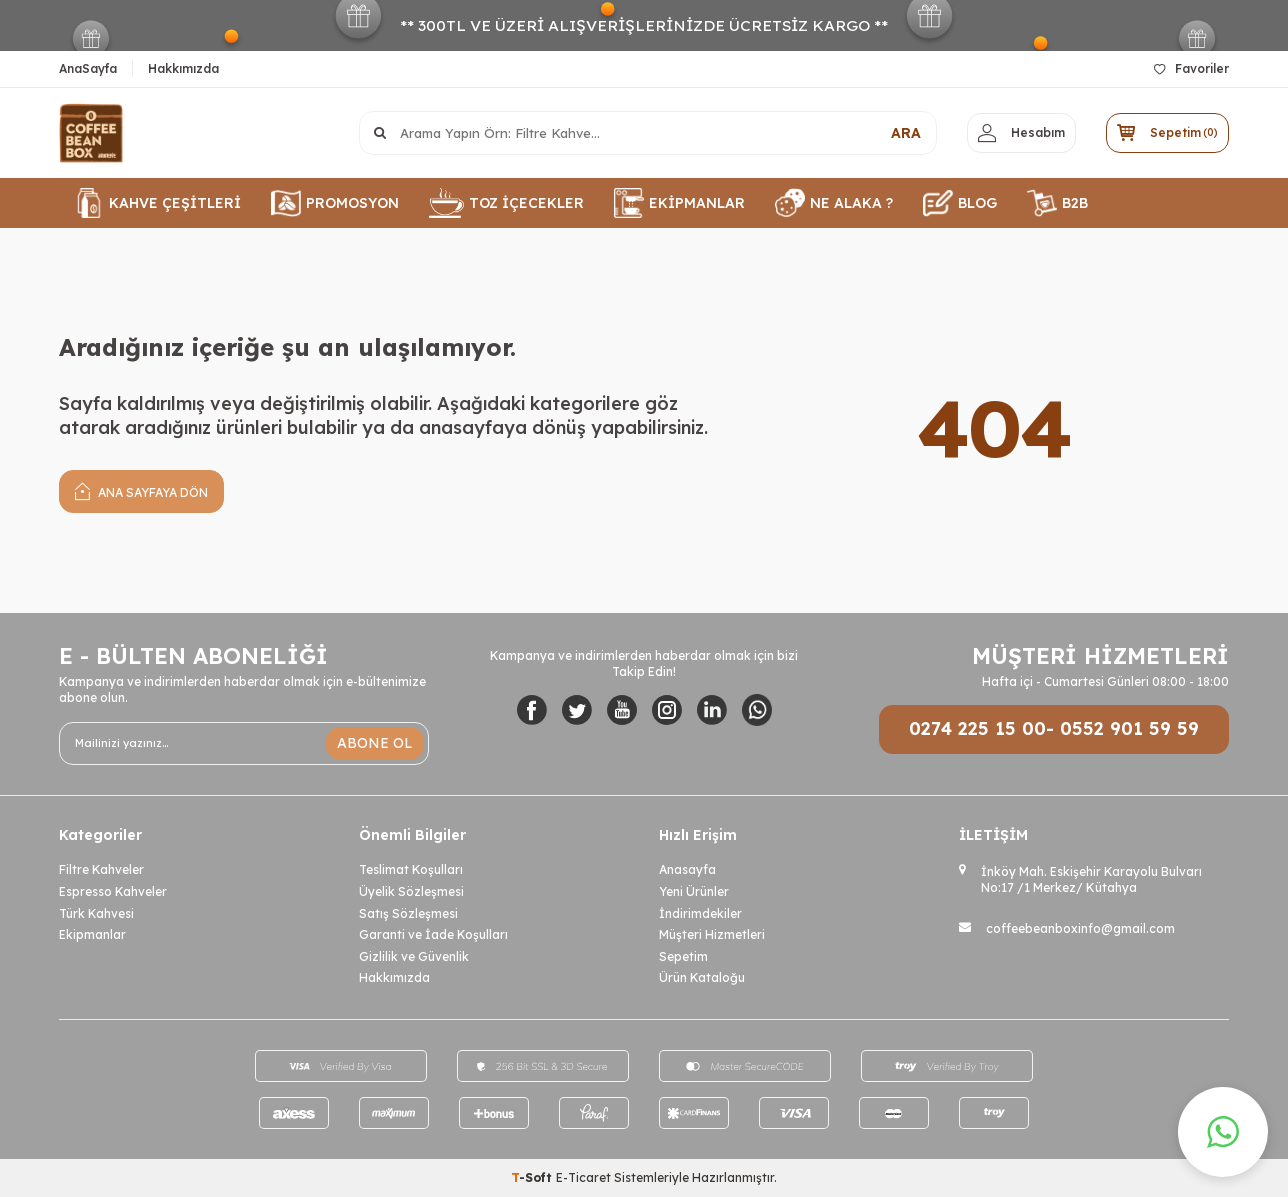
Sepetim (683, 956)
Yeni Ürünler (694, 891)
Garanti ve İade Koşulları (433, 934)
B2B (1057, 203)
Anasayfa (687, 869)
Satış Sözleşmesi (408, 913)
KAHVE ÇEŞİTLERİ (157, 203)
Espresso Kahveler (113, 891)
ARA (906, 133)
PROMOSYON (335, 203)
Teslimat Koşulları (411, 869)
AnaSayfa (88, 68)
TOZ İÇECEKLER (506, 203)
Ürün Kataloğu (702, 977)
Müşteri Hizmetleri (712, 934)
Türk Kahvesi (96, 913)
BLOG (960, 203)
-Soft (533, 1177)
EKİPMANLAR (679, 203)
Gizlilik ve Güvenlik (414, 956)
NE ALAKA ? (834, 203)
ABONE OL (375, 743)
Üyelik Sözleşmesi (411, 891)
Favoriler (1191, 68)
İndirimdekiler (700, 913)
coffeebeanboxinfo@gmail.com (1080, 928)
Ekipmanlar (92, 934)
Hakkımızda (183, 68)
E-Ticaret (583, 1177)
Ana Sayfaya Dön (141, 490)
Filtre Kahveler (101, 869)
